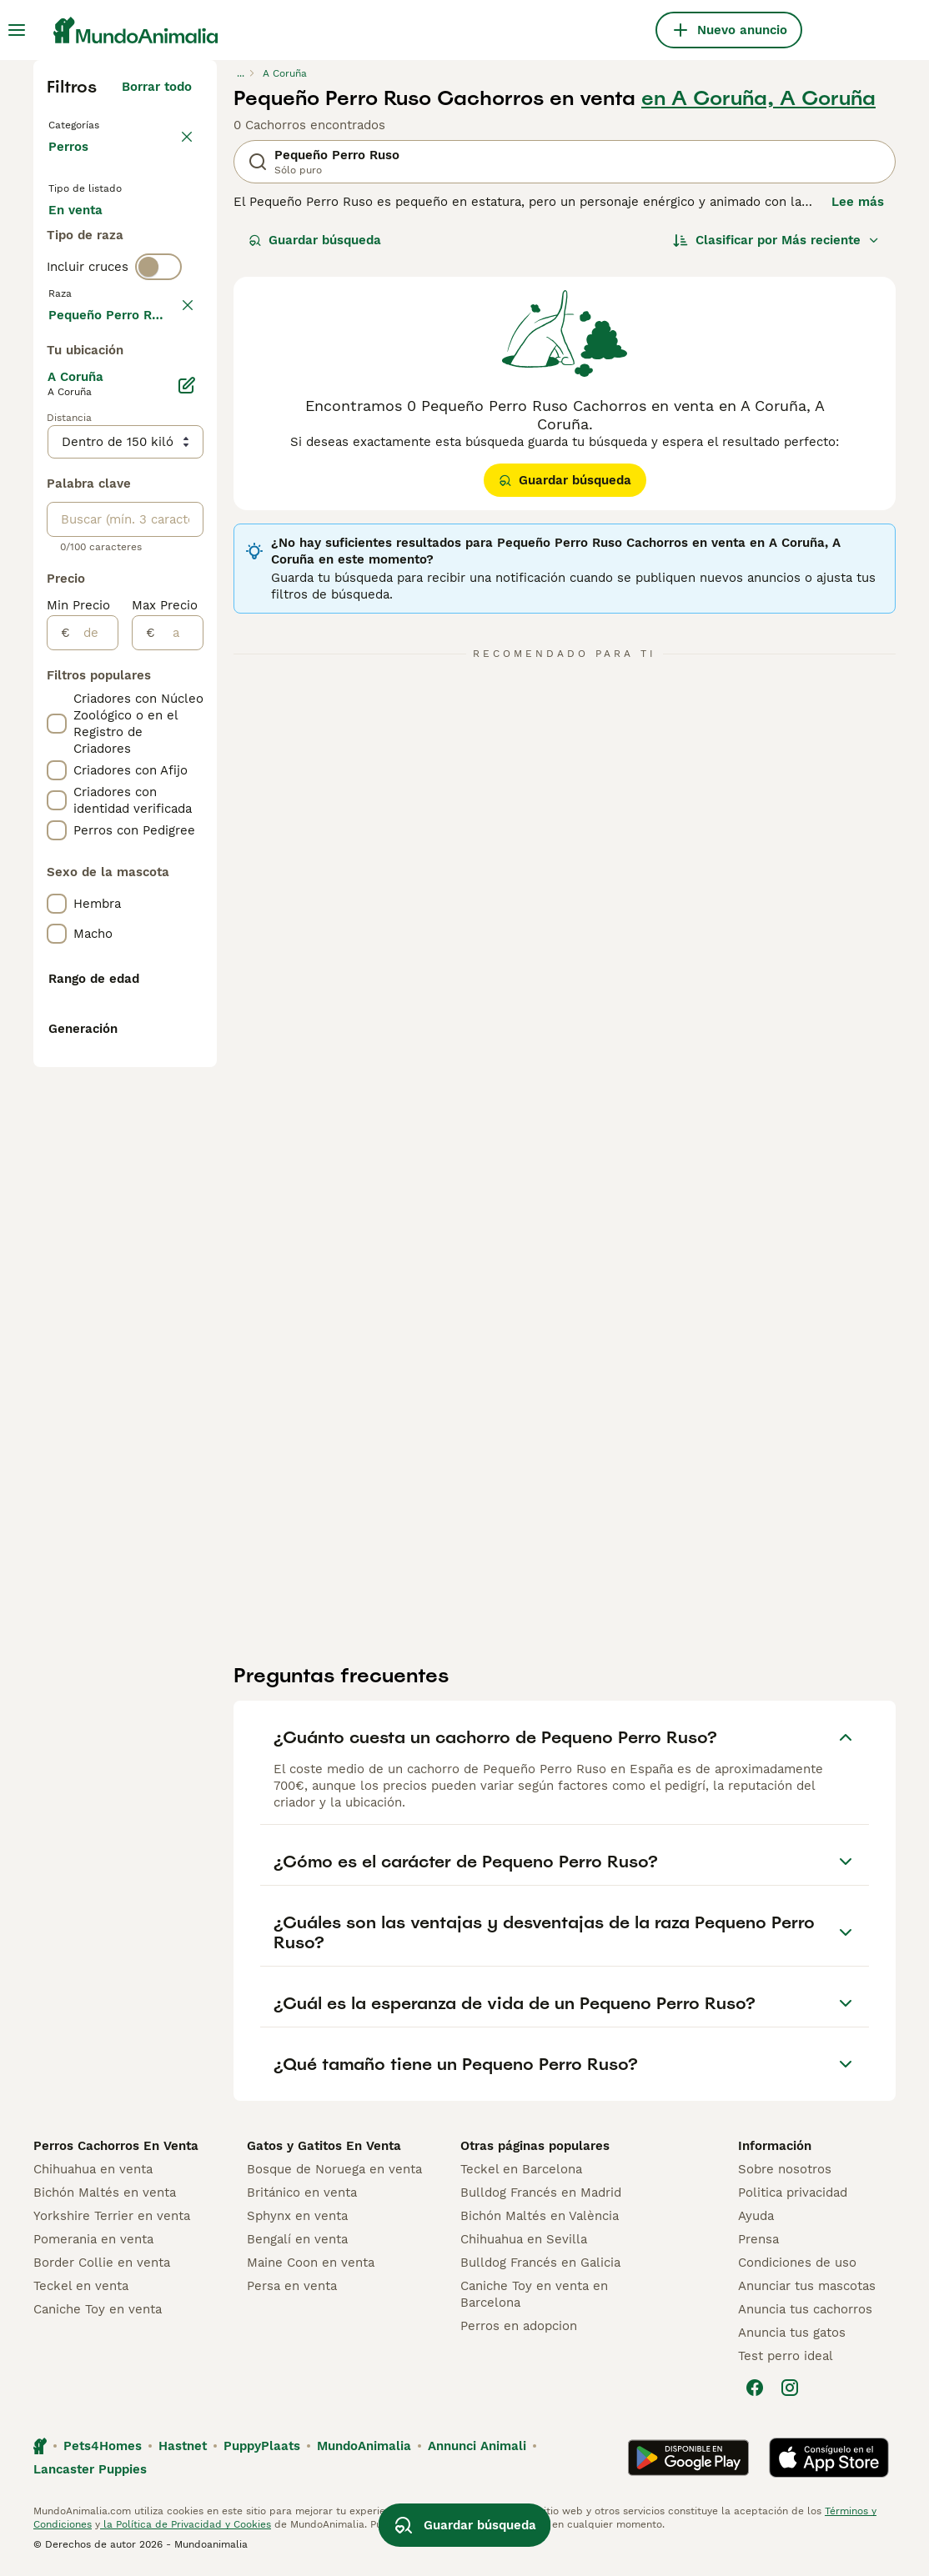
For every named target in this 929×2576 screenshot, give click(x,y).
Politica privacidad (792, 2197)
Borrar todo (157, 86)
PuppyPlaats (261, 2450)
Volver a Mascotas (108, 123)
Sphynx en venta (297, 2220)
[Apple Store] (829, 2463)
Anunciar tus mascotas (807, 2290)
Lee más (857, 201)
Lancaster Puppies (90, 2474)
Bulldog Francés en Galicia (540, 2267)
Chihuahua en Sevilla (523, 2244)
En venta (89, 240)
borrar (173, 418)
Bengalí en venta (297, 2244)
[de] (94, 1121)
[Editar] (186, 873)
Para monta (97, 320)
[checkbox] (56, 497)
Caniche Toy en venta (97, 2314)
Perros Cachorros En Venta (115, 2150)
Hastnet (182, 2450)
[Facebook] (754, 2392)
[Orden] (776, 240)
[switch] (158, 383)
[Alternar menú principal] (16, 30)
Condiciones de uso (797, 2267)
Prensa (758, 2244)
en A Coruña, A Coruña (758, 98)
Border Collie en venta (101, 2267)
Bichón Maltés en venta (104, 2197)
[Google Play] (688, 2463)
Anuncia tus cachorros (805, 2314)
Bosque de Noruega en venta (334, 2174)
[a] (179, 1121)
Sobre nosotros (784, 2174)
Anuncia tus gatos (792, 2337)
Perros (72, 163)
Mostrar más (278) (135, 800)
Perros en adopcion (518, 2330)
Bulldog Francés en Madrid (540, 2197)
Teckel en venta (80, 2290)
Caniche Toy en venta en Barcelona (534, 2299)
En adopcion (99, 280)
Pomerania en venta (93, 2244)
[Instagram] (789, 2392)
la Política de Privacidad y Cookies (185, 2529)
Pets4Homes (102, 2450)
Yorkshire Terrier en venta (111, 2220)
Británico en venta (302, 2197)
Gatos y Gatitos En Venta (324, 2150)
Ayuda (756, 2220)
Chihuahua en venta (93, 2174)
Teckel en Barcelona (521, 2174)
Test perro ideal (785, 2360)
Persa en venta (292, 2290)
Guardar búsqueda (315, 240)
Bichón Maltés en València (539, 2220)
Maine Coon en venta (310, 2267)
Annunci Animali (477, 2450)
